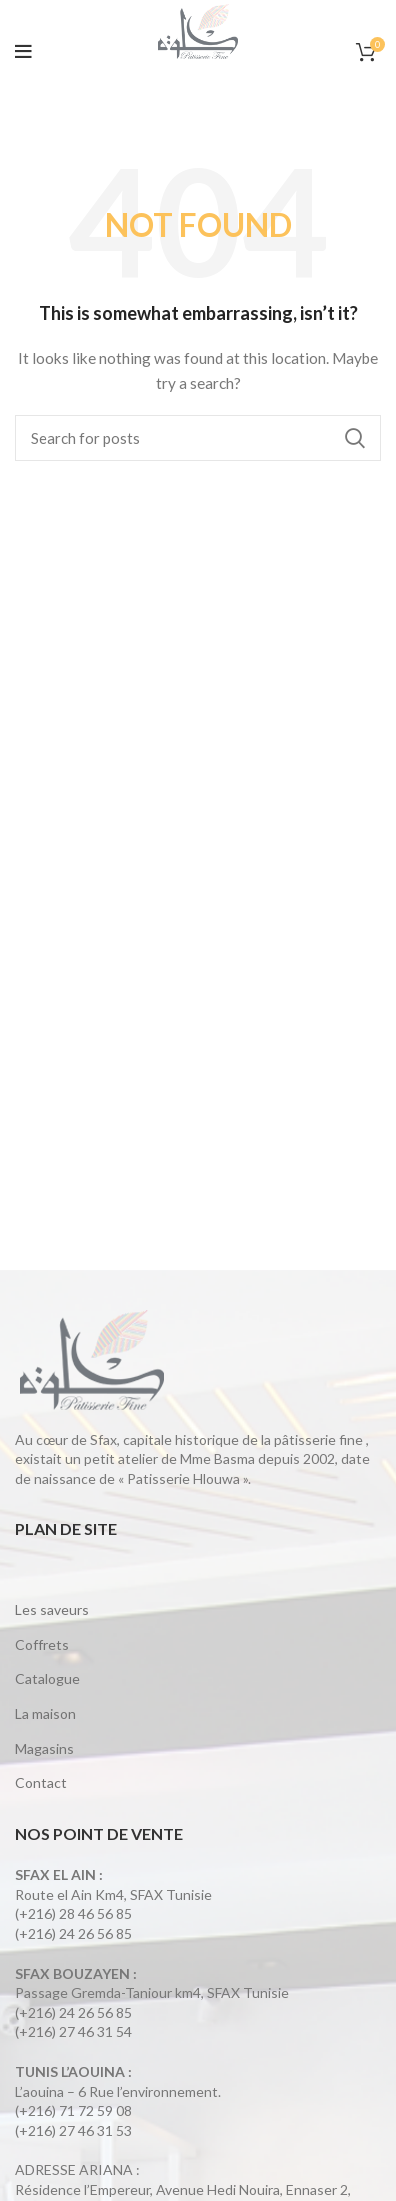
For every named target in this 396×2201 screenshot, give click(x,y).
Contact (41, 1782)
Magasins (44, 1748)
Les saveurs (52, 1609)
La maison (45, 1713)
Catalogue (47, 1678)
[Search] (198, 438)
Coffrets (42, 1644)
